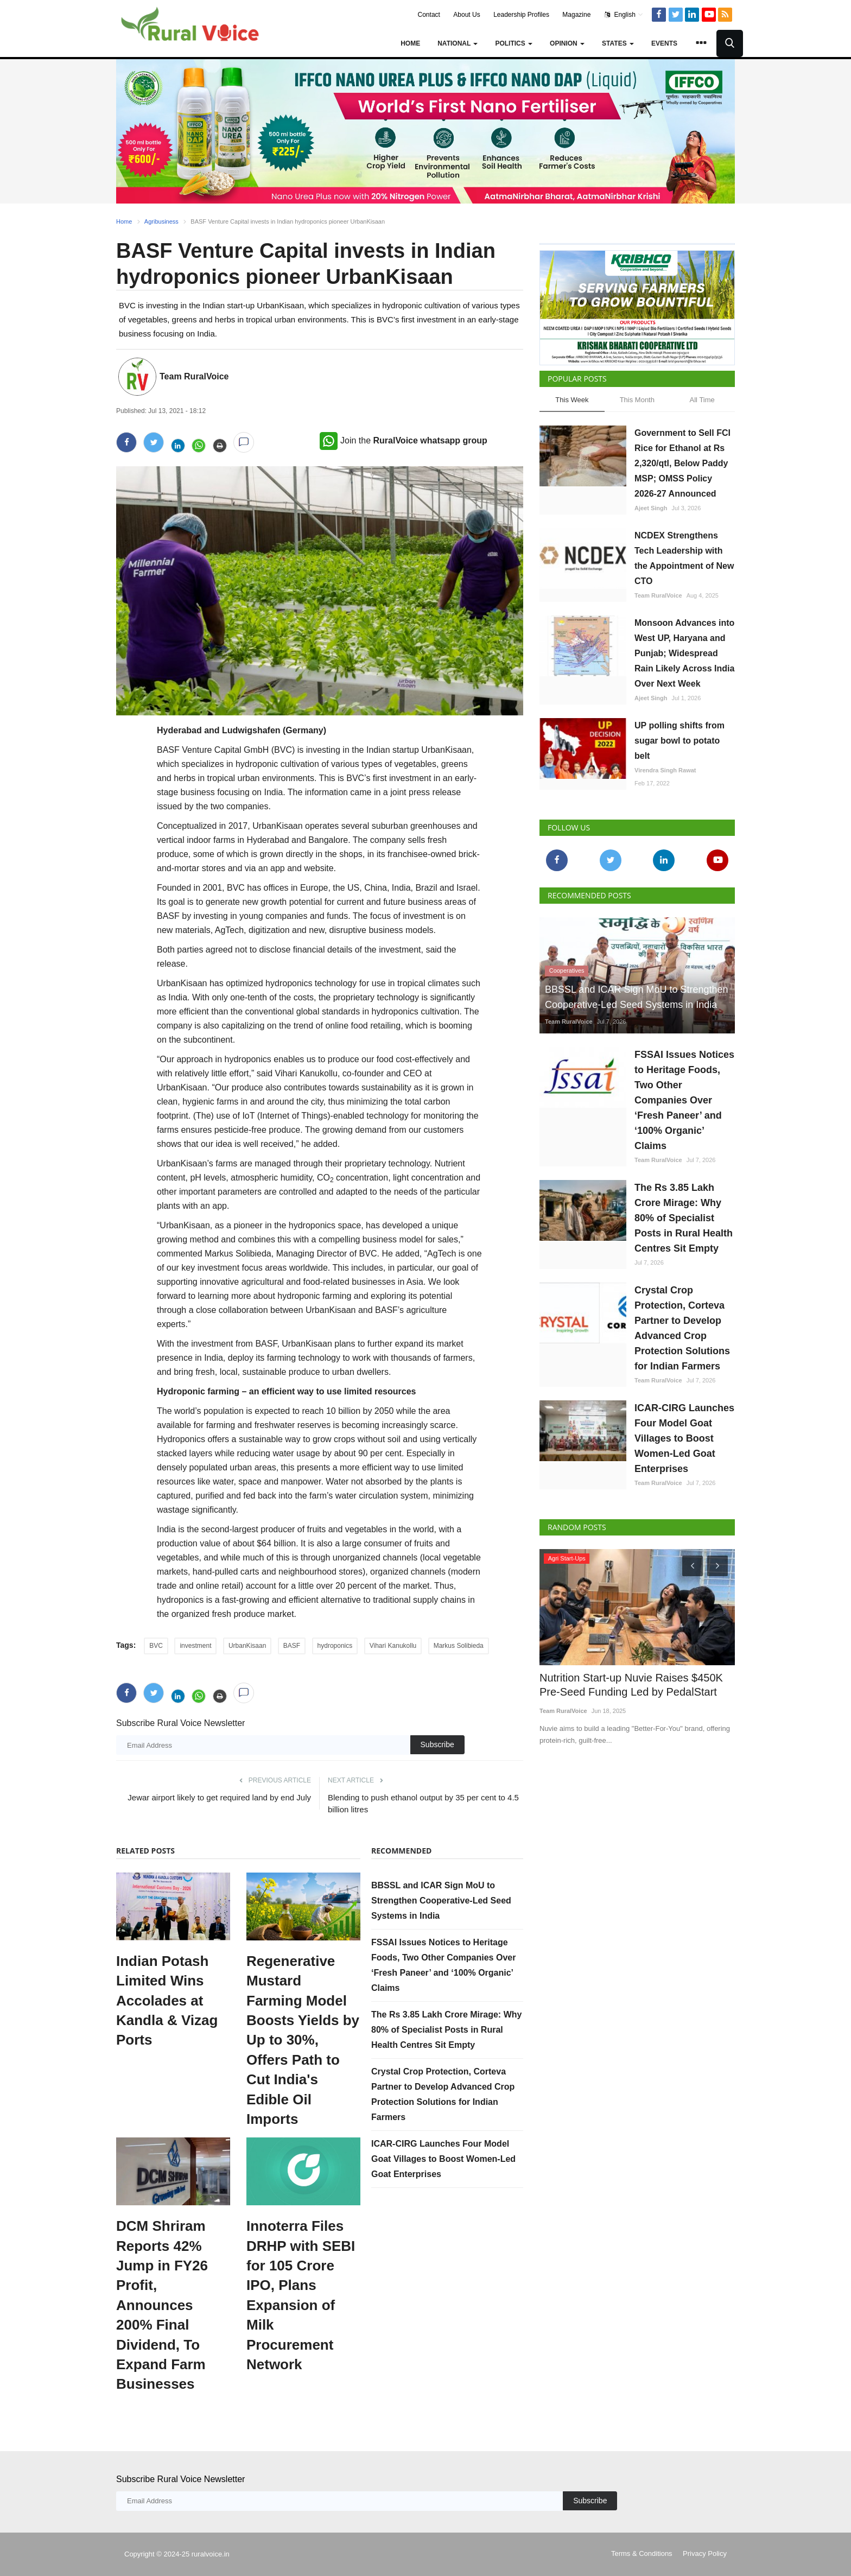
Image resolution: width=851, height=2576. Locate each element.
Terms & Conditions (641, 2553)
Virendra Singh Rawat (665, 770)
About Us (466, 14)
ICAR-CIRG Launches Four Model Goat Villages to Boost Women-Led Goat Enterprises (443, 2159)
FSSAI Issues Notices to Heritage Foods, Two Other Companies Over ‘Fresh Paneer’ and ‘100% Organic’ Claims (684, 1100)
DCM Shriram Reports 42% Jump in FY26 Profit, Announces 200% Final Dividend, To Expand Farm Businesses (162, 2305)
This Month (637, 400)
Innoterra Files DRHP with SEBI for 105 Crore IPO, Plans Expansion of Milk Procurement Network (300, 2295)
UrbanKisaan (247, 1645)
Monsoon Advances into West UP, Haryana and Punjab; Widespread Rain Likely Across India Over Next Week (684, 653)
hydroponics (335, 1645)
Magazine (576, 14)
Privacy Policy (705, 2553)
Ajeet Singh (651, 508)
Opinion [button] (567, 43)
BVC (156, 1645)
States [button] (618, 43)
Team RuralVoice (194, 376)
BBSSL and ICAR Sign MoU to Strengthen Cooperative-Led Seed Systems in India (441, 1900)
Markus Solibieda (459, 1645)
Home (410, 43)
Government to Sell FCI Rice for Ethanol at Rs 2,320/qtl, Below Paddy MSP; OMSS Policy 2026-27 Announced (682, 463)
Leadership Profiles (521, 14)
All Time (702, 400)
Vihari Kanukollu (393, 1645)
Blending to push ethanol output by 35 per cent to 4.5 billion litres (423, 1803)
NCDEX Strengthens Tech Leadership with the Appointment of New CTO (684, 558)
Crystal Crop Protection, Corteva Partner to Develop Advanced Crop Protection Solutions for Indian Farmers (682, 1328)
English (624, 15)
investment (195, 1645)
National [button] (457, 43)
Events (664, 43)
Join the (403, 440)
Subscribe (437, 1744)
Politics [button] (513, 43)
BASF (291, 1645)
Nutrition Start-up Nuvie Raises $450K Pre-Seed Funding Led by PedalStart (627, 1683)
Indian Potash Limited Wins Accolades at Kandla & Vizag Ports (167, 2000)
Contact (429, 14)
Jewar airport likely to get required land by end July (219, 1797)
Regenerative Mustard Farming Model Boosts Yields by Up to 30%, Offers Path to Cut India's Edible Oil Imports (302, 2040)
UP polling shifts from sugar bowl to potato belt (679, 740)
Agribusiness (161, 221)
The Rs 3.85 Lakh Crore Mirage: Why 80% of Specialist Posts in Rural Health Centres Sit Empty (446, 2030)
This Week (571, 400)
